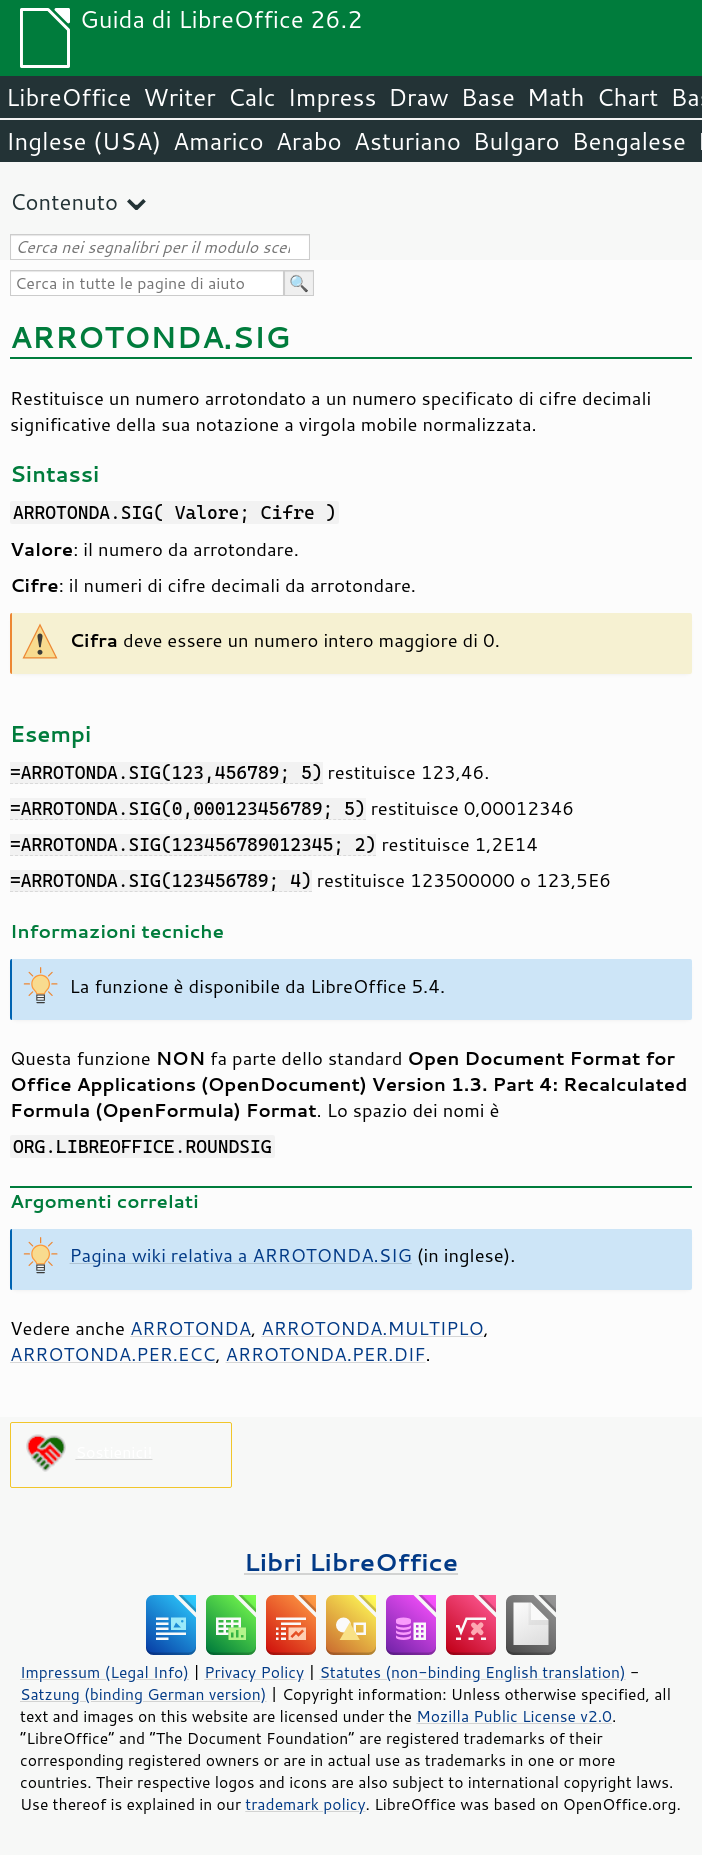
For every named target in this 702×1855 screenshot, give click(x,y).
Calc (252, 97)
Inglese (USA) (83, 141)
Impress (332, 97)
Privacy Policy (254, 1672)
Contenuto (64, 201)
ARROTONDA (190, 1328)
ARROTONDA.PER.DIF (326, 1354)
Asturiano (407, 141)
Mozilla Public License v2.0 (514, 1716)
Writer (179, 97)
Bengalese (629, 141)
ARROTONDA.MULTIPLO (372, 1328)
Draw (418, 97)
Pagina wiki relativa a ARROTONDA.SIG (241, 1255)
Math (556, 97)
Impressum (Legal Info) (104, 1672)
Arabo (309, 141)
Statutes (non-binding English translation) (472, 1672)
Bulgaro (516, 141)
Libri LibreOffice (351, 1561)
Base (488, 97)
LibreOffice (68, 97)
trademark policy (305, 1804)
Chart (627, 97)
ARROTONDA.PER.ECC (112, 1354)
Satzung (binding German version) (143, 1694)
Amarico (218, 141)
